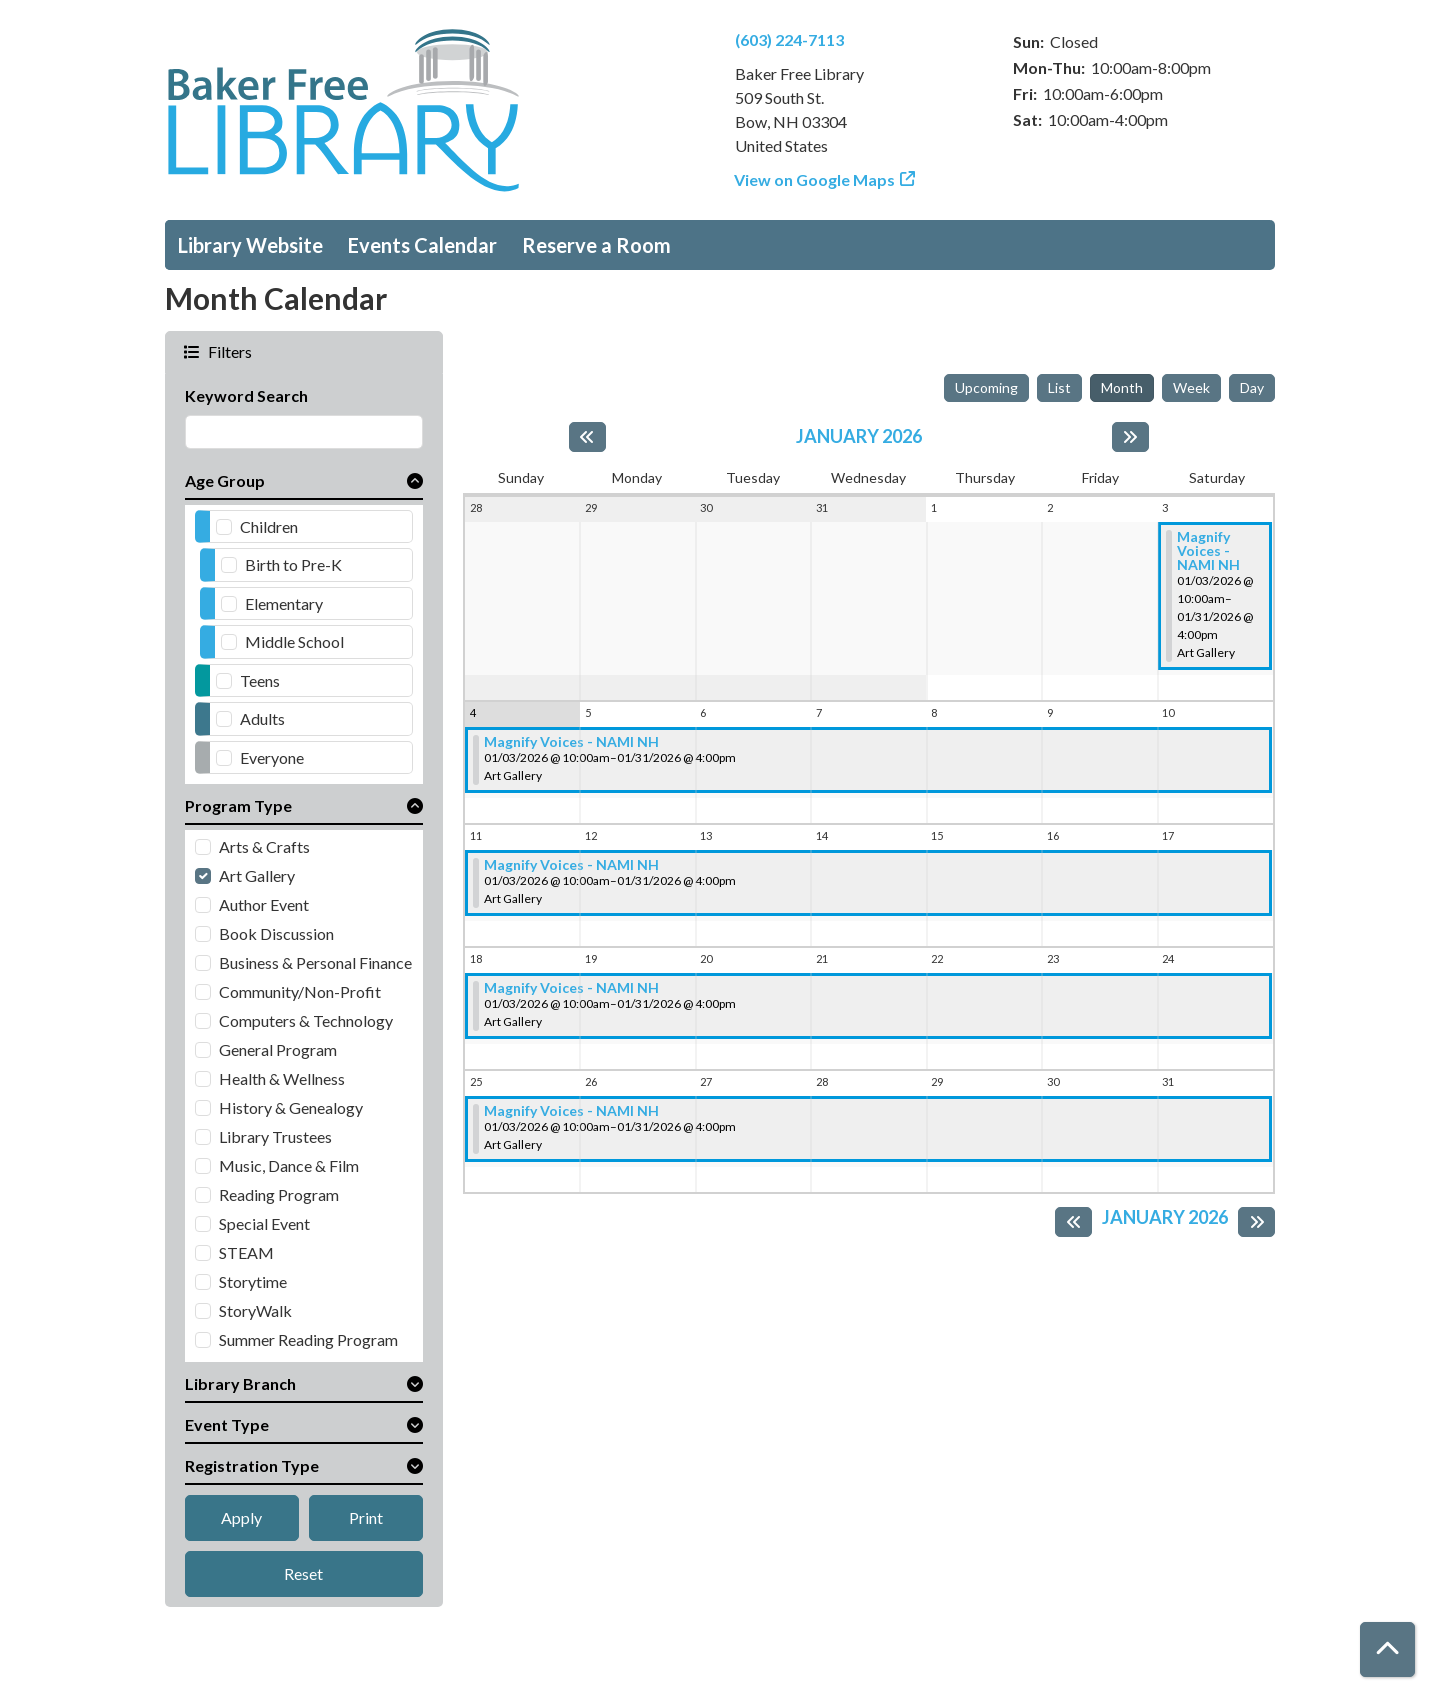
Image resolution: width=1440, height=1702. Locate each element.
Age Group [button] (225, 480)
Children (269, 526)
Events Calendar (422, 245)
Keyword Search (246, 395)
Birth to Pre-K (293, 564)
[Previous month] (587, 437)
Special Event (264, 1223)
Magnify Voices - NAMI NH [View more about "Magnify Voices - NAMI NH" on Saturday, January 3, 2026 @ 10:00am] (1208, 551)
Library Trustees (275, 1136)
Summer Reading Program (308, 1339)
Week (1191, 387)
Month (1122, 387)
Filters (228, 351)
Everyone (272, 757)
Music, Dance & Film (289, 1165)
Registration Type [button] (252, 1465)
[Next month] (1130, 437)
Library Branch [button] (240, 1383)
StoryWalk (255, 1310)
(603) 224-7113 (789, 39)
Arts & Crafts (264, 846)
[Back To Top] (1387, 1649)
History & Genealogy (291, 1107)
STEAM (246, 1252)
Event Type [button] (227, 1424)
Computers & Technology (306, 1020)
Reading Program (279, 1194)
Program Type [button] (238, 805)
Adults (262, 718)
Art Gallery (257, 875)
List (1059, 387)
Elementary (284, 603)
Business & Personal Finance (315, 962)
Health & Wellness (282, 1078)
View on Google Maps (815, 179)
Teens (260, 680)
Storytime (253, 1281)
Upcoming (986, 387)
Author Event (264, 904)
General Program (278, 1049)
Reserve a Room (596, 245)
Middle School (294, 641)
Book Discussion (276, 933)
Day (1252, 387)
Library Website (250, 245)
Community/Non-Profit (300, 991)
